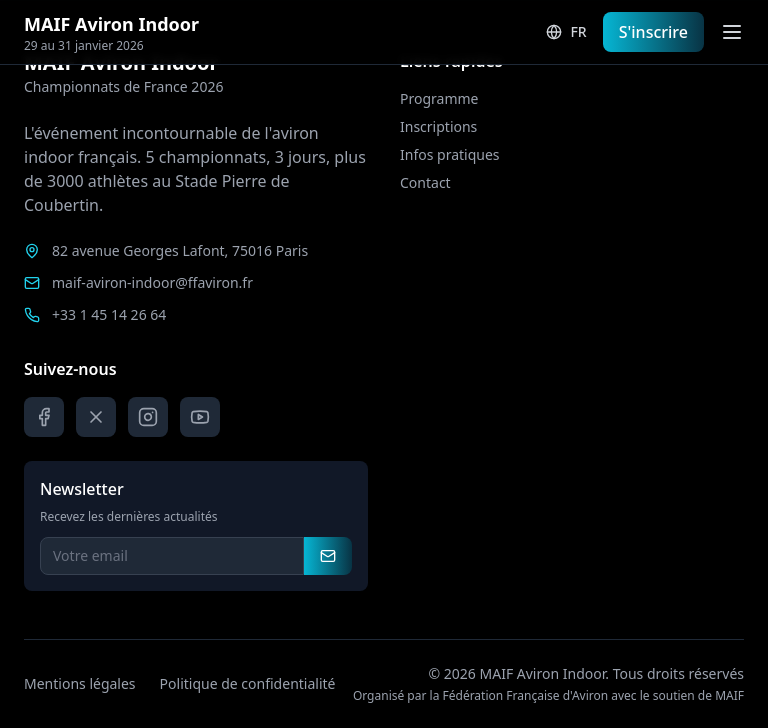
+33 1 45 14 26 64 (109, 314)
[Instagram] (148, 417)
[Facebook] (44, 417)
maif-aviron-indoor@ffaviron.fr (152, 282)
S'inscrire (653, 32)
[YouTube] (200, 417)
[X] (96, 417)
